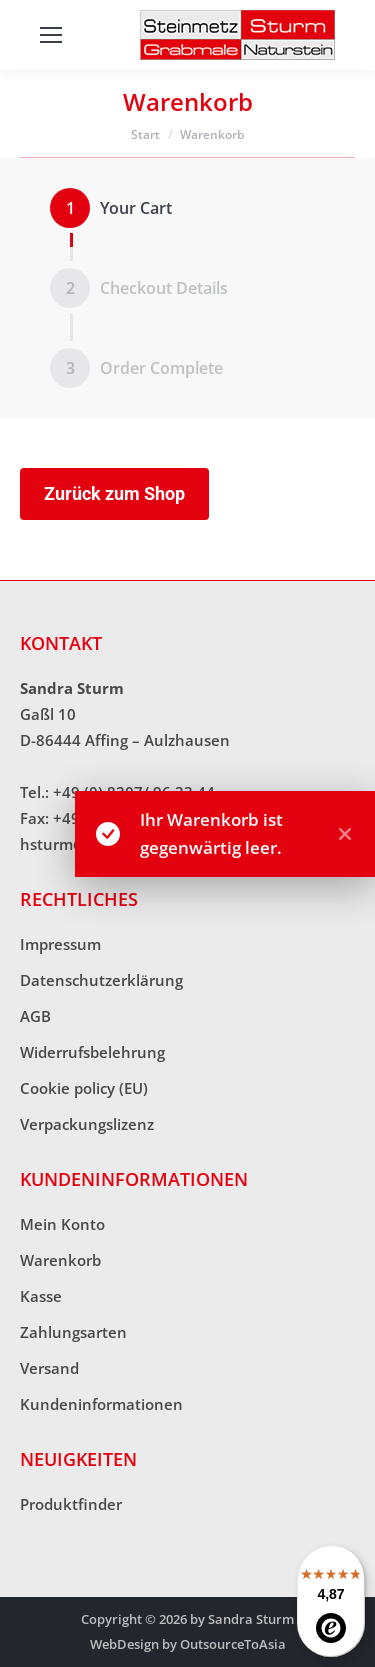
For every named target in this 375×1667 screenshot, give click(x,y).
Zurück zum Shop (114, 493)
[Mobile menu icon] (51, 35)
